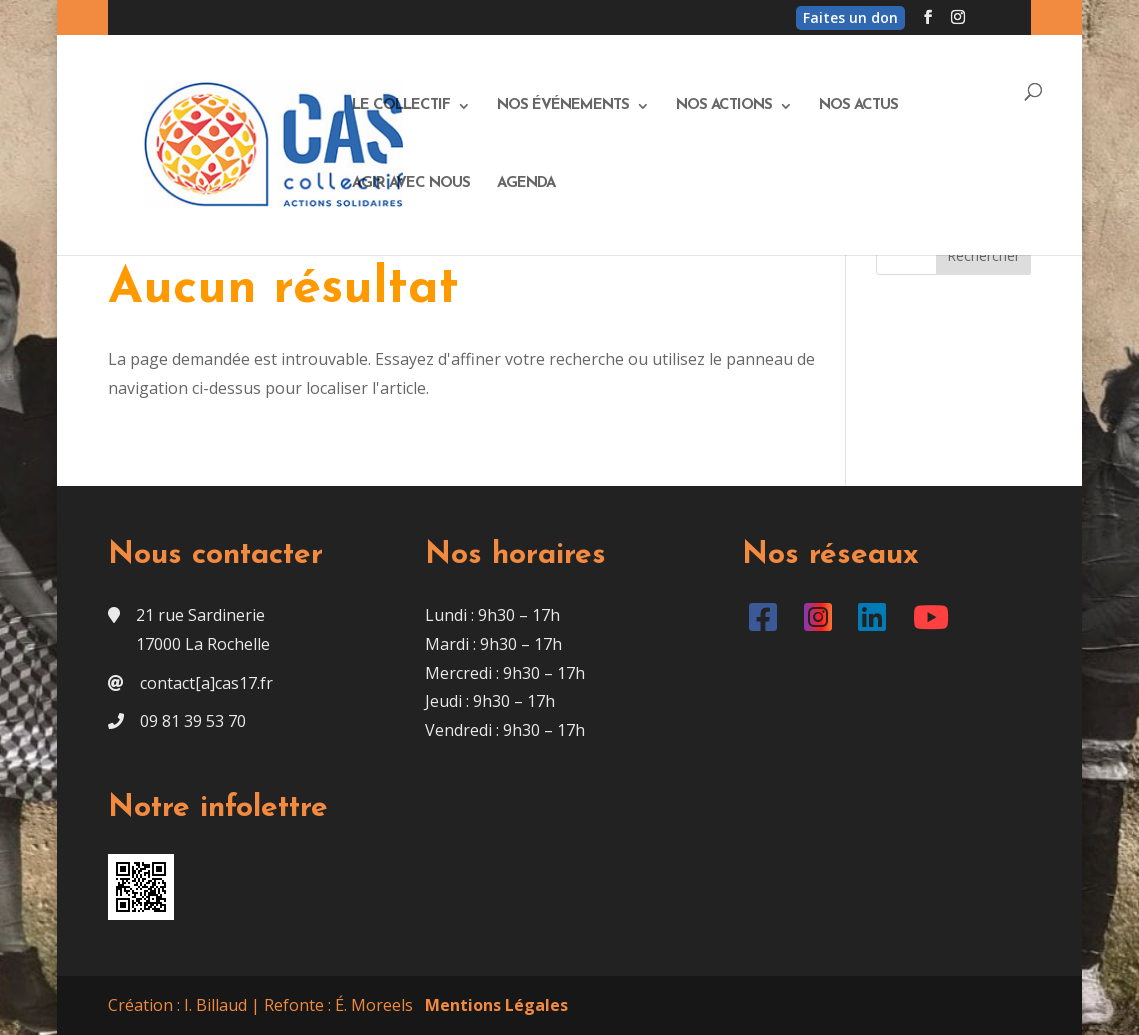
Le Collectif (401, 106)
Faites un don (850, 17)
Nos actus (858, 106)
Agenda (526, 184)
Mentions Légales (496, 1005)
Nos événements (563, 106)
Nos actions (724, 106)
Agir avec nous (411, 184)
